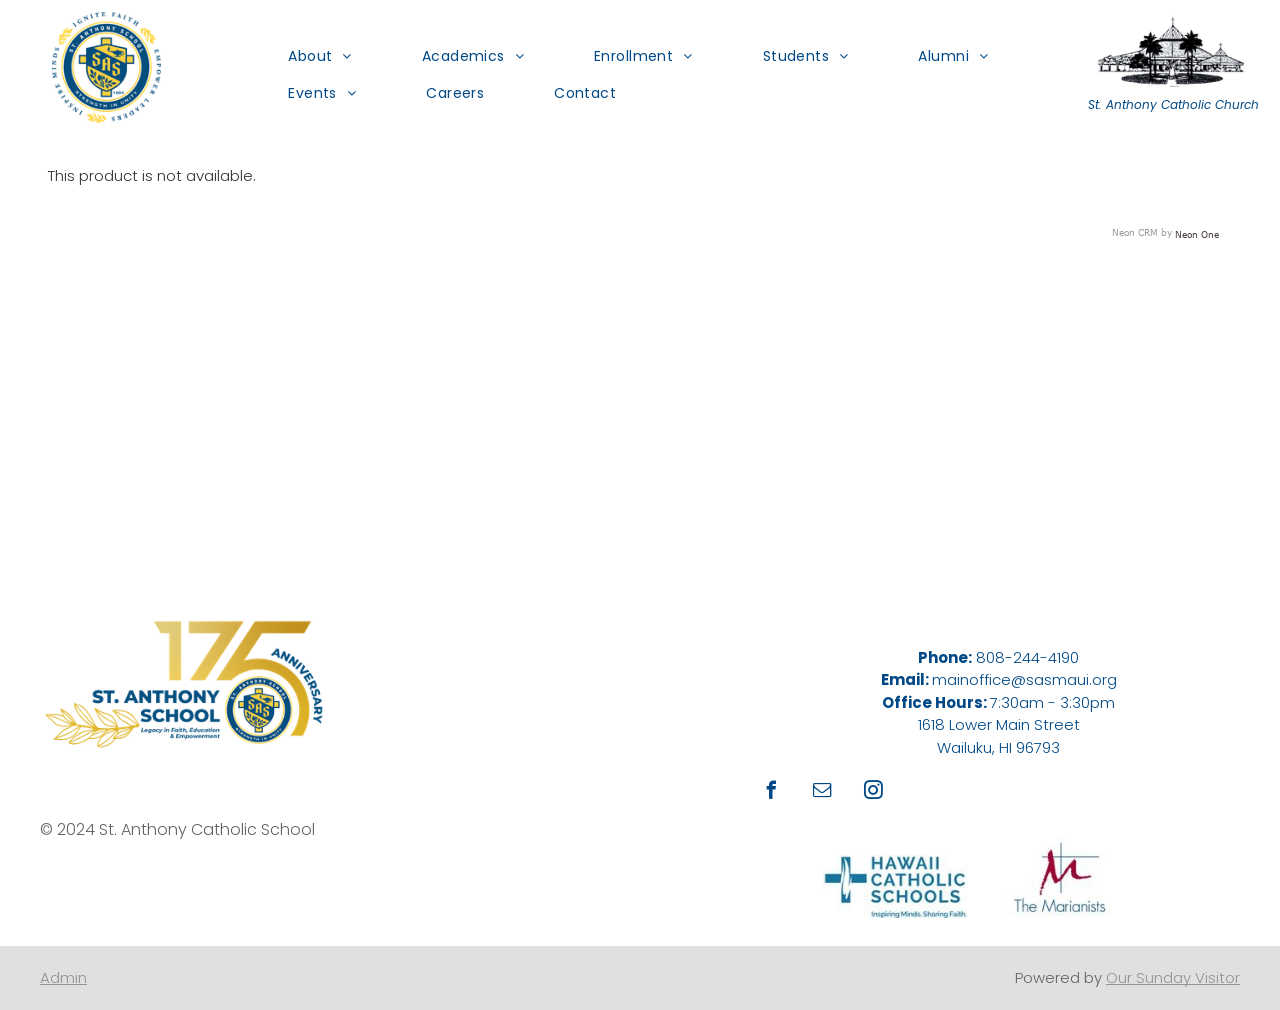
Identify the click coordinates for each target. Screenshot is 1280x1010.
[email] (823, 792)
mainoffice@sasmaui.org (1024, 679)
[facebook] (772, 792)
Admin (63, 977)
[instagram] (874, 792)
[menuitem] (305, 56)
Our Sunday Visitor (1173, 977)
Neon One (1197, 234)
